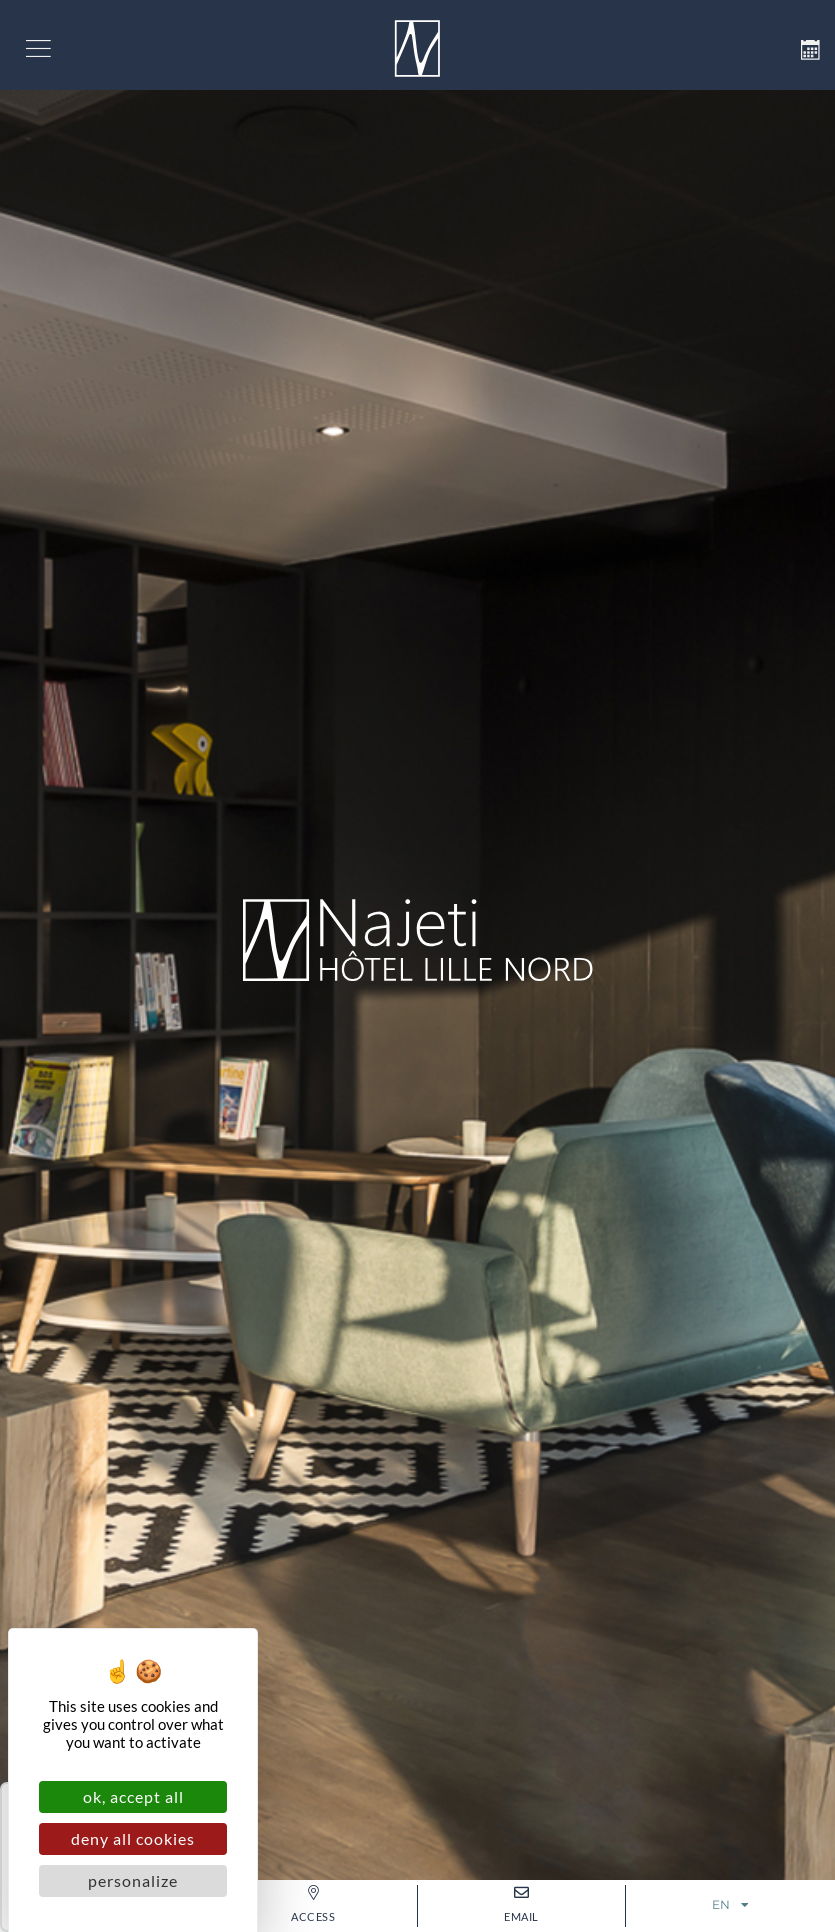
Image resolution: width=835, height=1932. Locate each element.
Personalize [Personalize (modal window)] (133, 1880)
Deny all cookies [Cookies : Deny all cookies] (133, 1838)
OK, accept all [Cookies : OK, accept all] (133, 1796)
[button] (38, 45)
